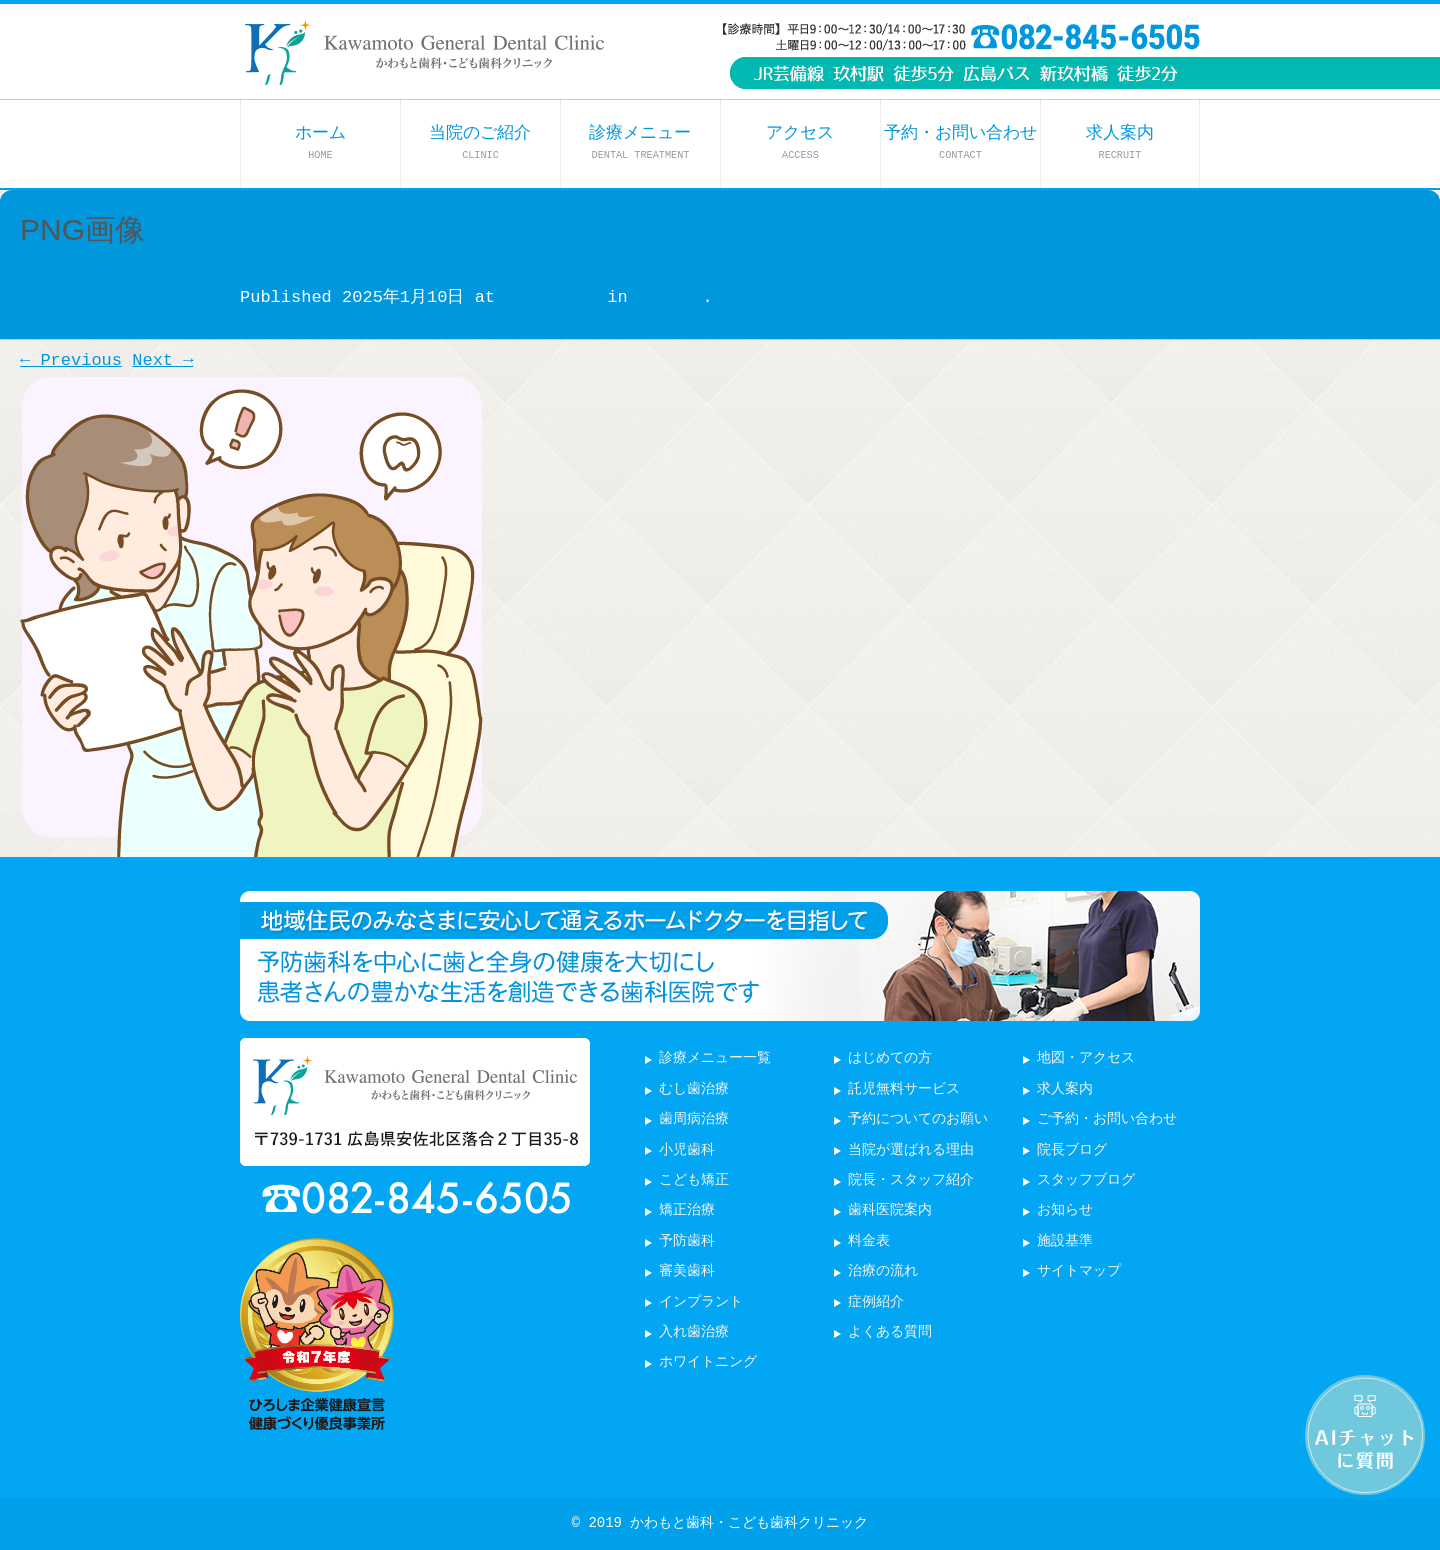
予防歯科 (687, 1241)
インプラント (701, 1302)
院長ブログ (1072, 1150)
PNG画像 (670, 297)
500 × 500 (551, 297)
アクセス (800, 142)
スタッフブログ (1086, 1180)
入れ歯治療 (694, 1332)
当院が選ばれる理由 (911, 1150)
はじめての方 (890, 1058)
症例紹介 (876, 1302)
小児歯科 (687, 1150)
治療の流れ (883, 1271)
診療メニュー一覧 (715, 1058)
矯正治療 (687, 1210)
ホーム (320, 142)
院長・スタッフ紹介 (911, 1180)
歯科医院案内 (890, 1210)
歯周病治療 (694, 1119)
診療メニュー (640, 142)
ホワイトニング (708, 1362)
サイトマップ (1079, 1271)
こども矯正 (694, 1180)
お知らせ (1065, 1210)
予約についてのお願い (918, 1119)
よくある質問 (890, 1332)
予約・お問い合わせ (960, 142)
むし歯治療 (694, 1089)
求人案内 (1120, 142)
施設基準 (1065, 1241)
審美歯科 (687, 1271)
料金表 (869, 1241)
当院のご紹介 (480, 142)
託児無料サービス (904, 1089)
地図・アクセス (1086, 1058)
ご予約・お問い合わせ (1107, 1119)
